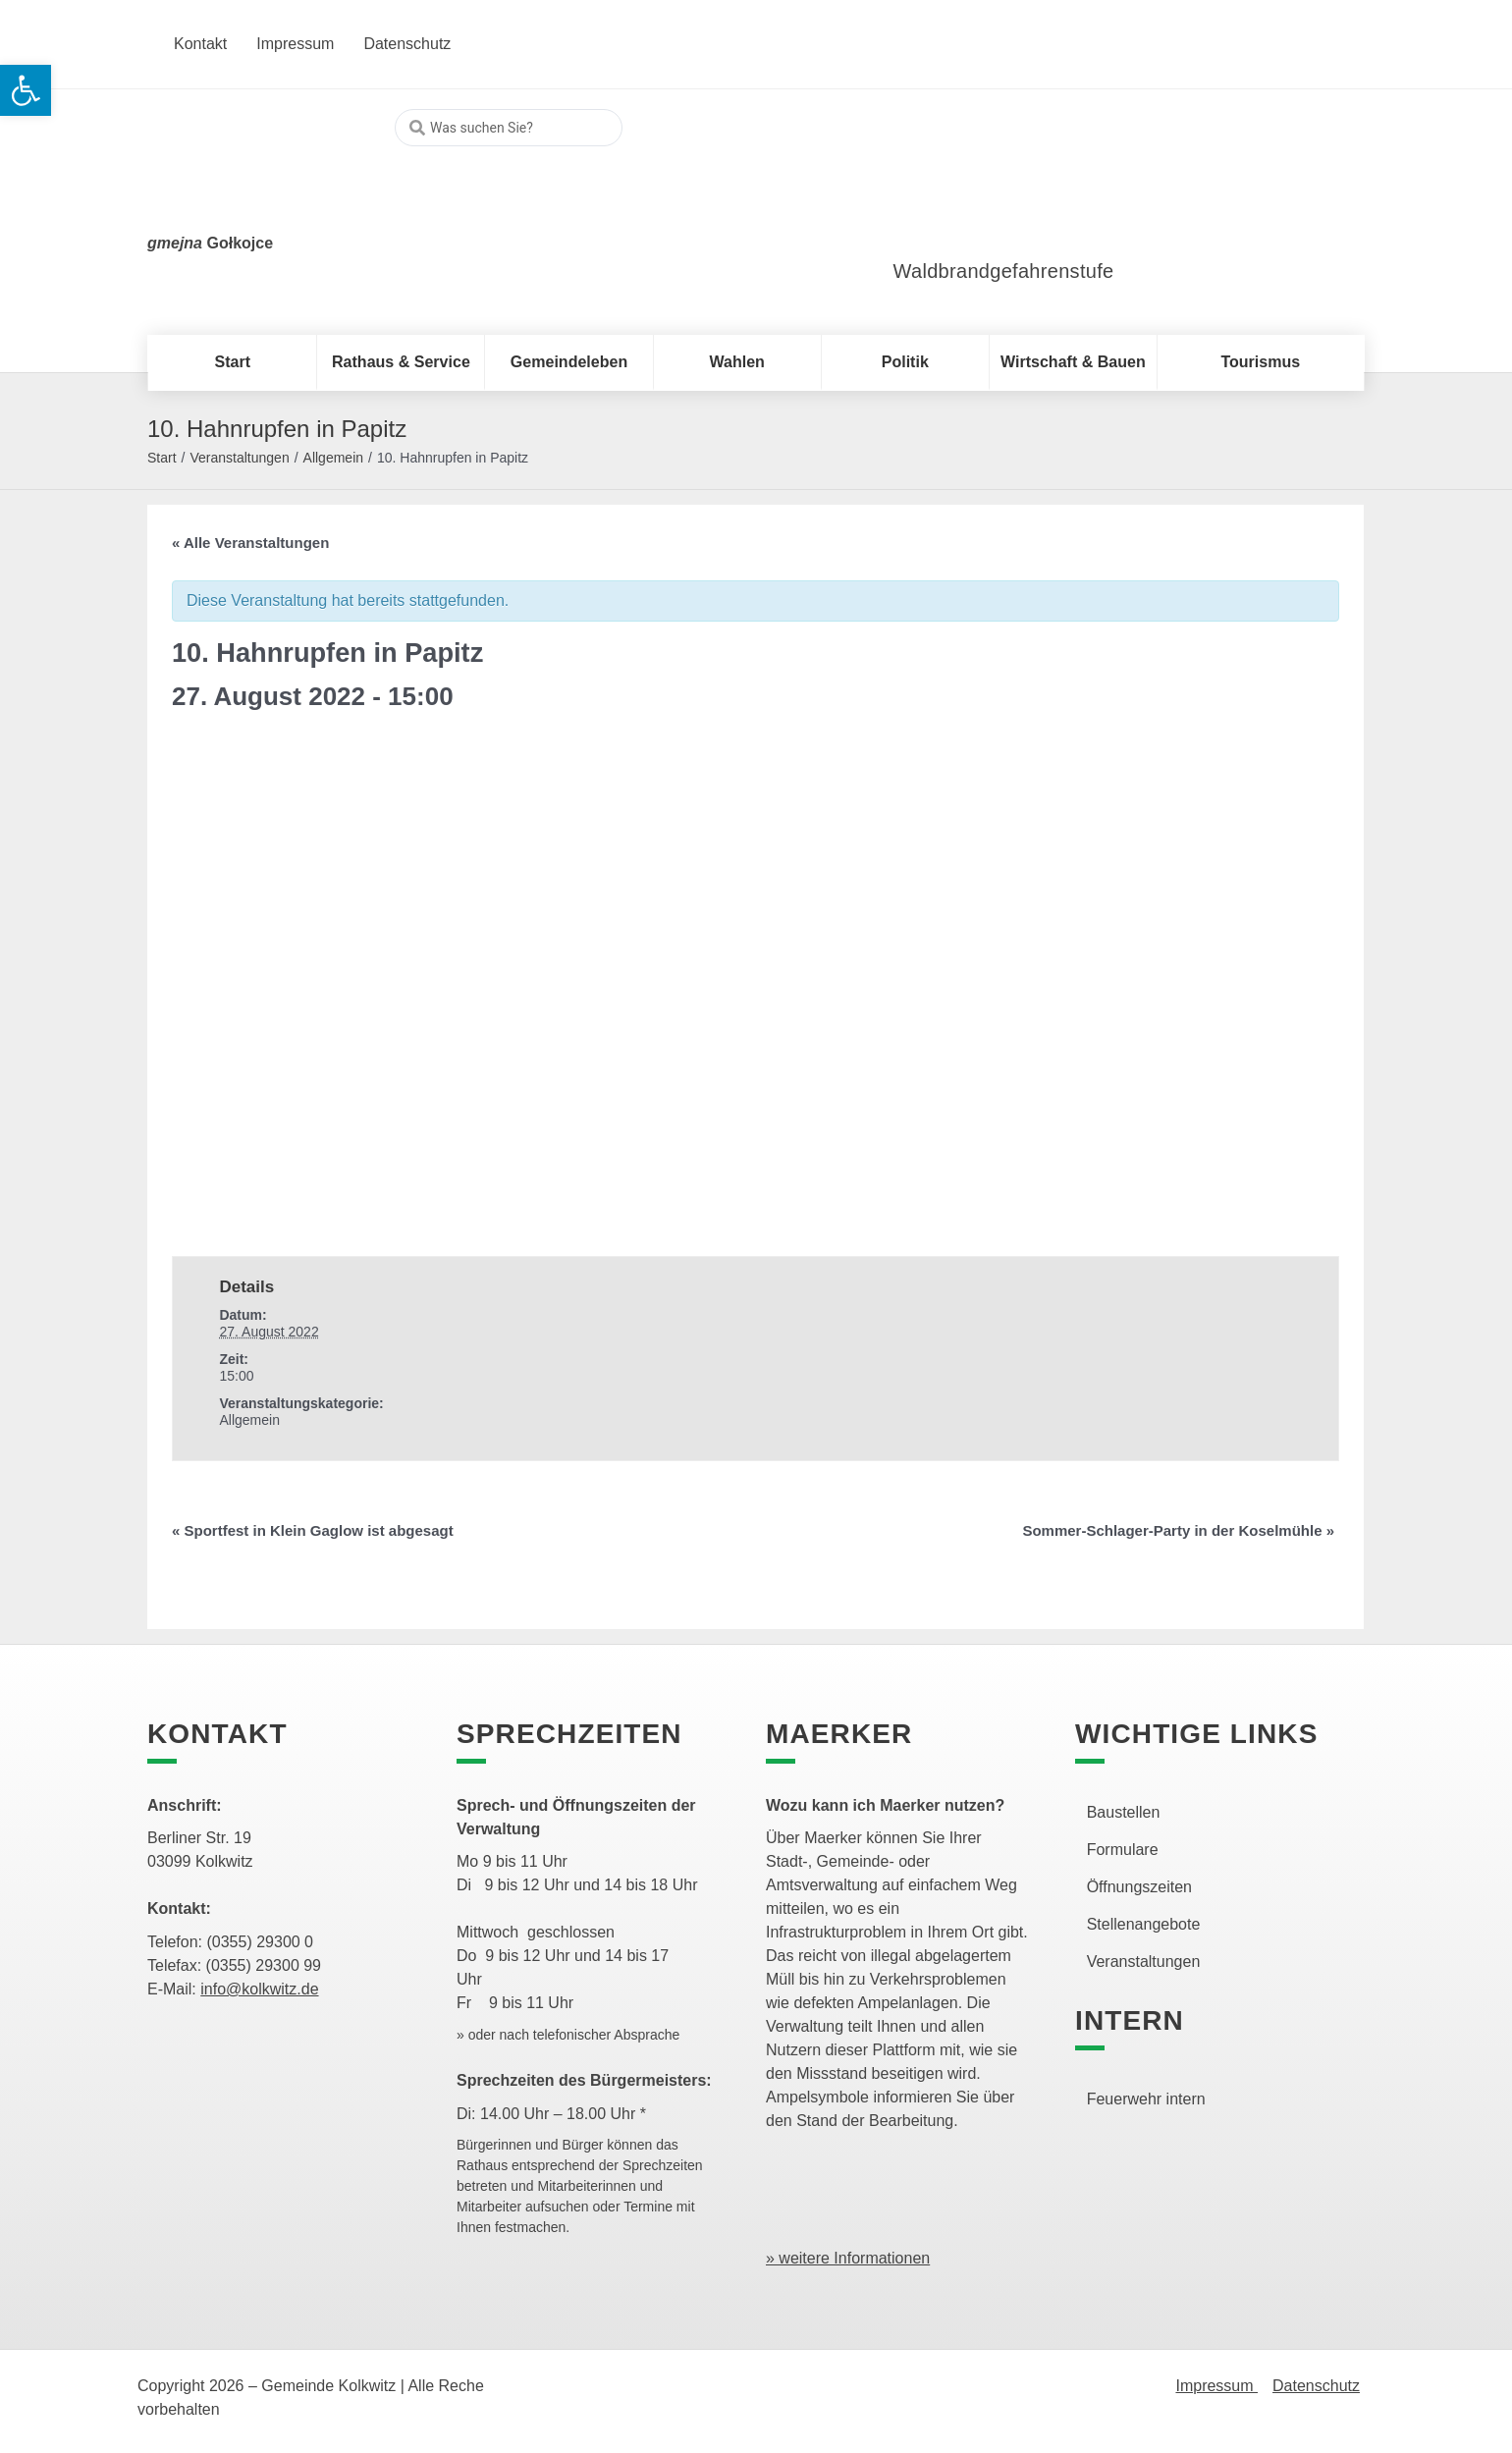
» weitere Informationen (848, 2258)
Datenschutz (1316, 2385)
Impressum (1216, 2385)
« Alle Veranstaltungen (250, 542)
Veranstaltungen (239, 457)
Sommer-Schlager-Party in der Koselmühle (1178, 1530)
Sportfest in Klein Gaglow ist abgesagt (313, 1530)
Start (162, 457)
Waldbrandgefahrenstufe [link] (1003, 271)
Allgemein (333, 457)
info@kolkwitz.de (259, 1989)
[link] (996, 186)
